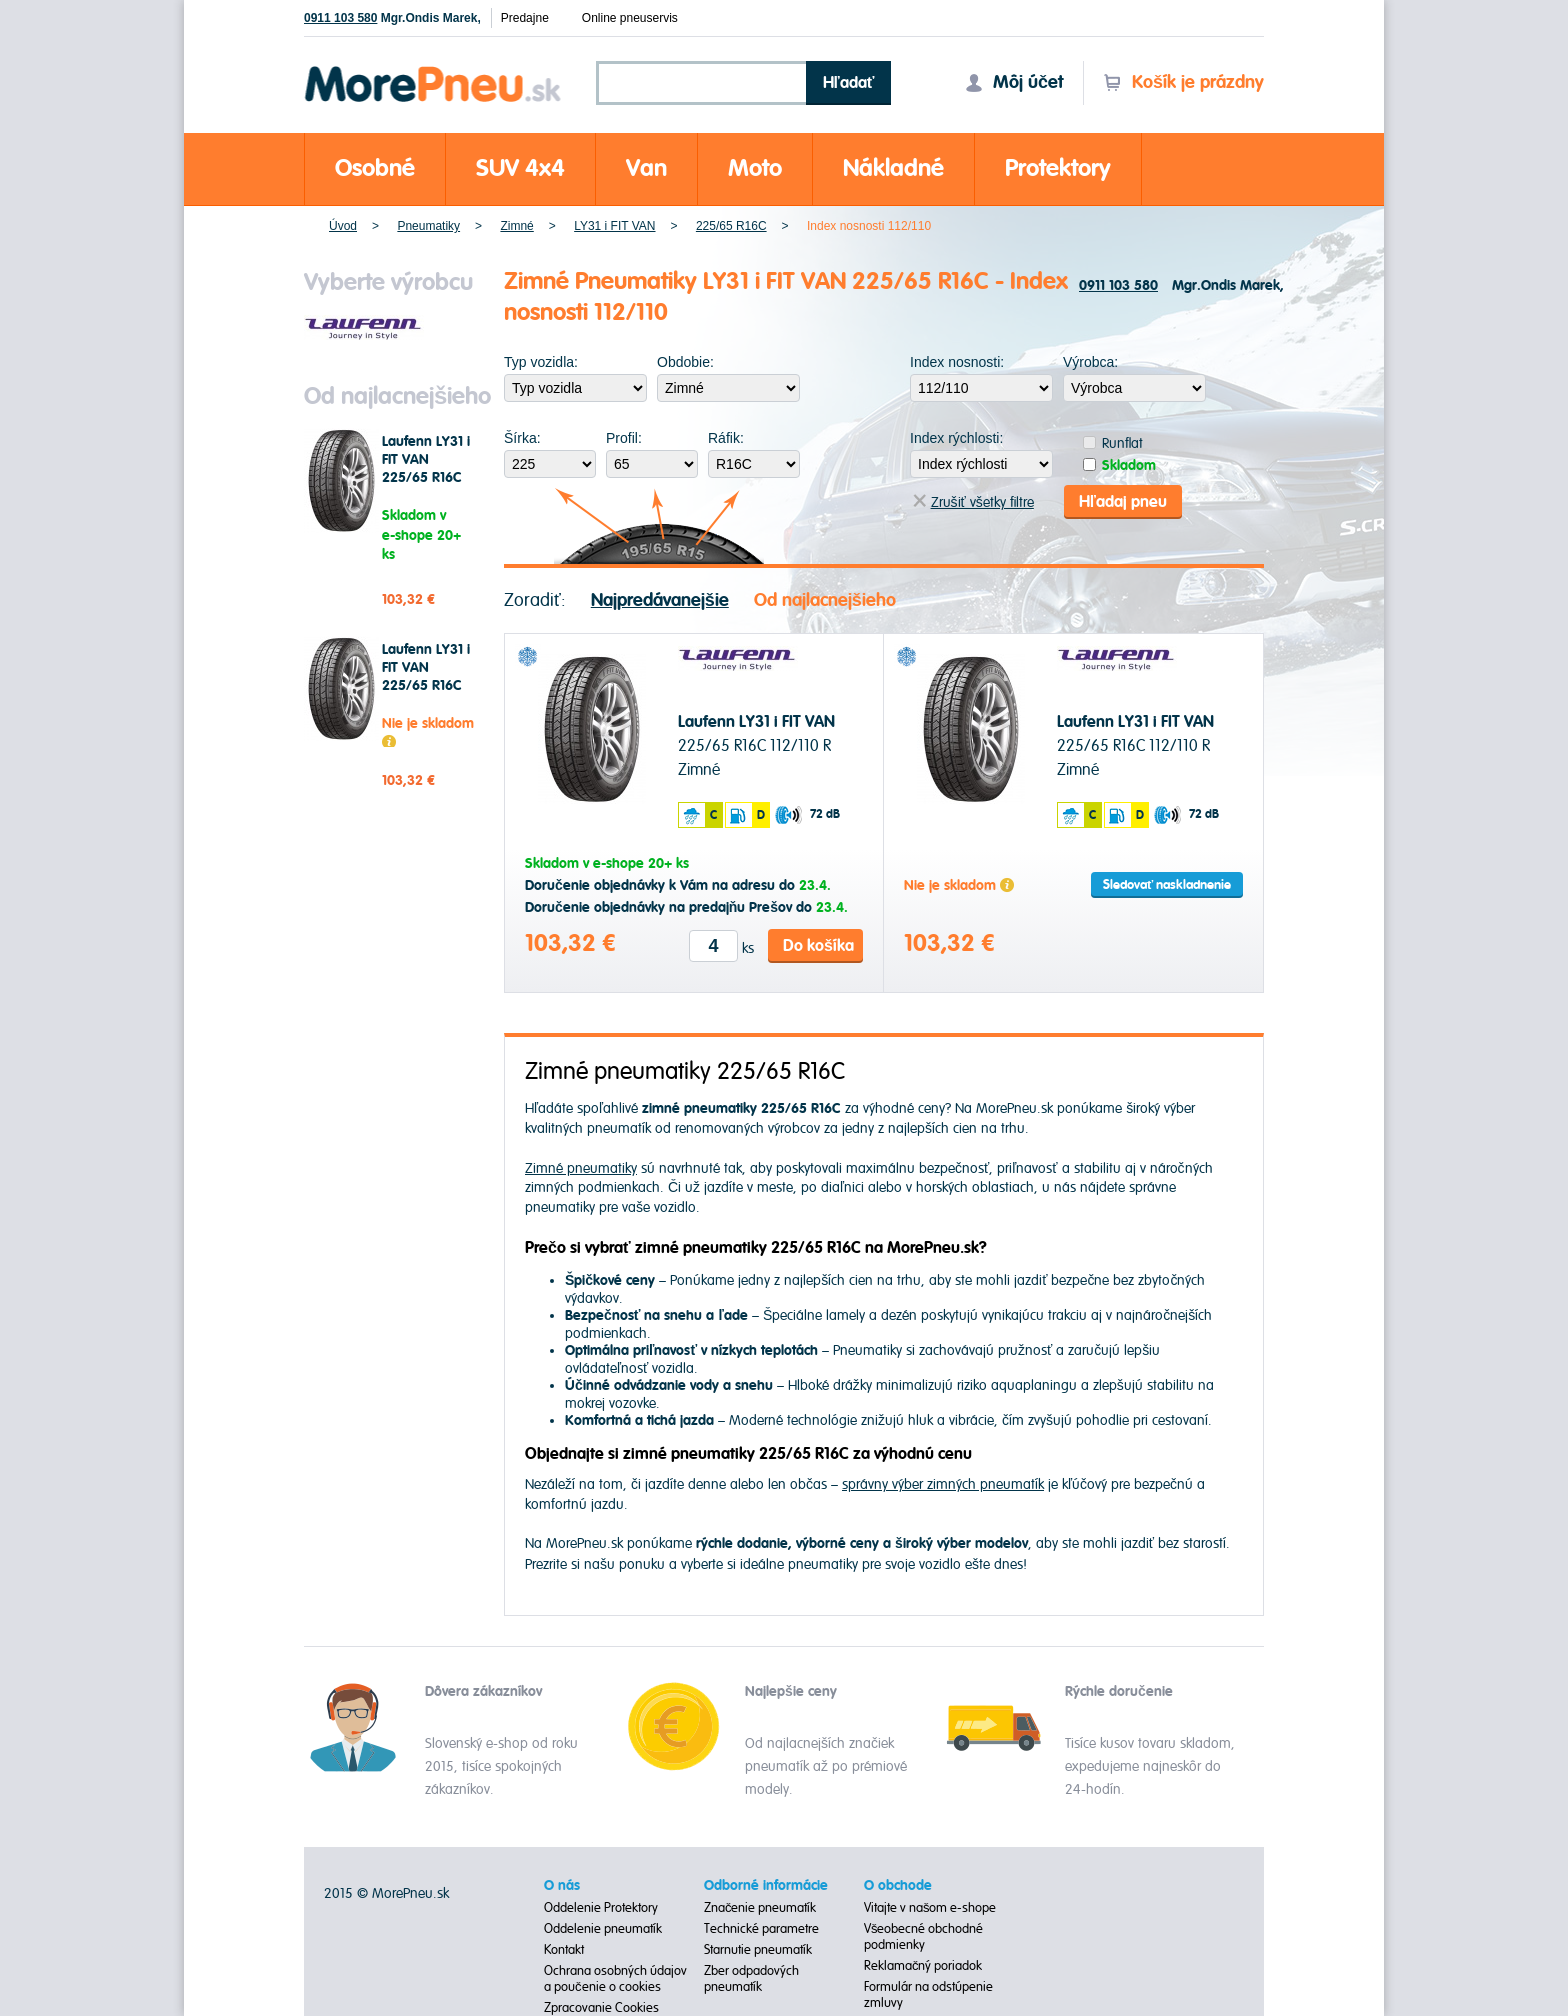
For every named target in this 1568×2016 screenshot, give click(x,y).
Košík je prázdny (1183, 82)
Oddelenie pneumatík (603, 1929)
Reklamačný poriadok (923, 1966)
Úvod (343, 226)
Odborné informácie (766, 1886)
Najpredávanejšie (660, 600)
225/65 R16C (731, 226)
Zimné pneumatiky (581, 1168)
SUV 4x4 (520, 168)
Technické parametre (761, 1929)
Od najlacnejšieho (825, 600)
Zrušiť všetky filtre (973, 502)
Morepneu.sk (433, 69)
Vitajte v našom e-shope (930, 1908)
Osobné (375, 168)
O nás (562, 1886)
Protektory (1058, 168)
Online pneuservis (630, 18)
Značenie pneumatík (760, 1908)
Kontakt (564, 1950)
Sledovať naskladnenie (1167, 885)
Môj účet (1014, 82)
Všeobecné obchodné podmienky (924, 1937)
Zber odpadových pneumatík (751, 1979)
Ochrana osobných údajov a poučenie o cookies (615, 1979)
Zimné (516, 226)
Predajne (525, 18)
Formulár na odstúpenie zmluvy (928, 1995)
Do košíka (818, 946)
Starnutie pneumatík (758, 1950)
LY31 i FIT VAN (614, 226)
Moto (755, 168)
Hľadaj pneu (1123, 502)
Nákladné (893, 168)
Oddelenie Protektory (601, 1908)
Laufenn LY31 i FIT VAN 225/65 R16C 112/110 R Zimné (426, 478)
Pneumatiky (428, 226)
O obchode (898, 1886)
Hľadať (849, 83)
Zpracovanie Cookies (601, 2008)
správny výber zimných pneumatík (943, 1484)
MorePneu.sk (410, 1893)
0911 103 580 (340, 18)
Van (646, 168)
